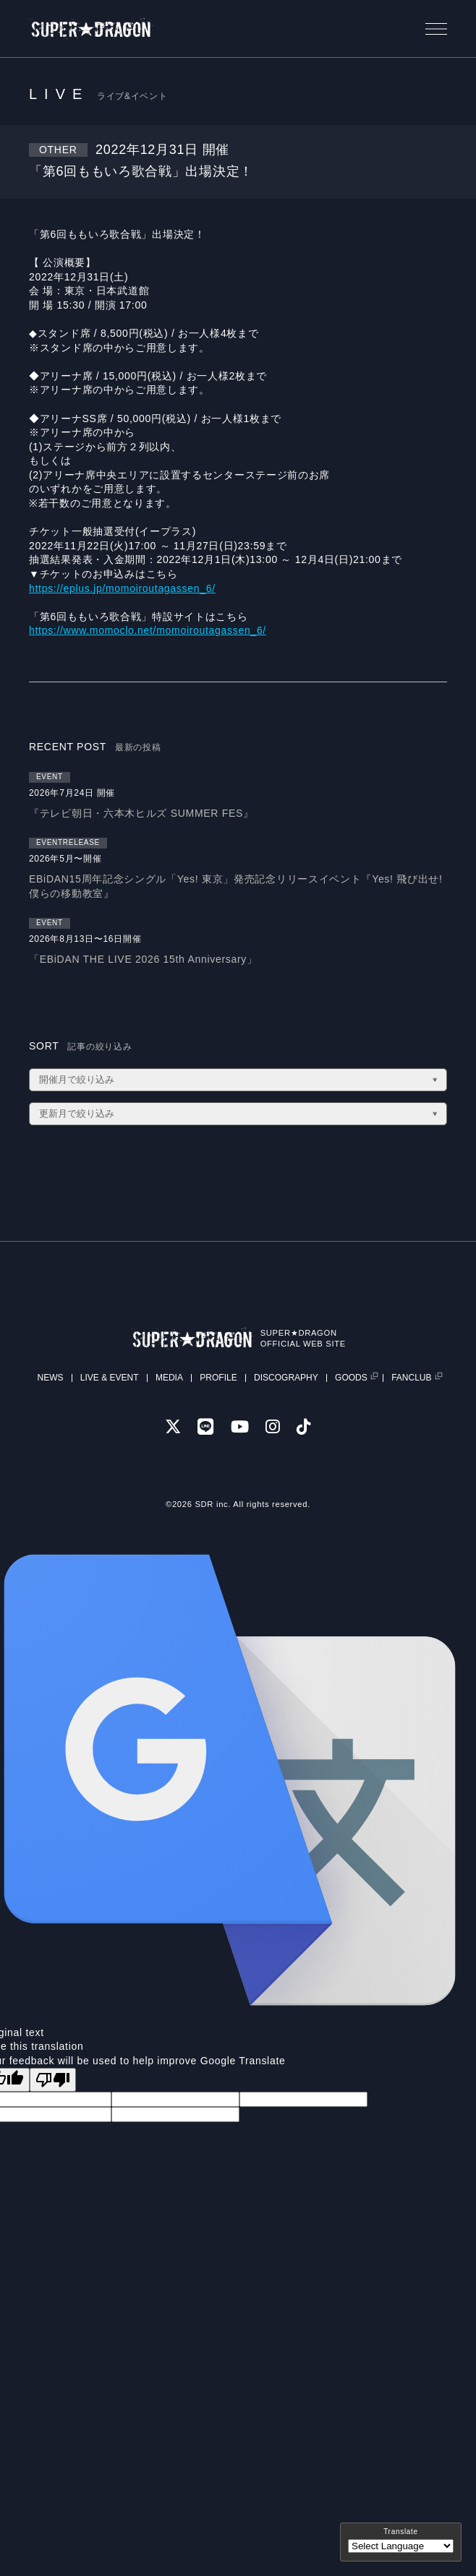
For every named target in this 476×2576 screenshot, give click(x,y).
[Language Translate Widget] (401, 2546)
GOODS (351, 1378)
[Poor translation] (53, 2080)
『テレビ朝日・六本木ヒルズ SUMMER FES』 (141, 813)
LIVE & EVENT (109, 1378)
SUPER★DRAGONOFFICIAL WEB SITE (303, 1338)
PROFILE (218, 1378)
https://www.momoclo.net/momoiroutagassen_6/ (147, 630)
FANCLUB (411, 1378)
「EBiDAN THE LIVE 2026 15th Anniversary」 (143, 959)
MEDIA (169, 1378)
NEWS (50, 1378)
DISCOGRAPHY (286, 1378)
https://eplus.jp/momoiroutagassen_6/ (122, 588)
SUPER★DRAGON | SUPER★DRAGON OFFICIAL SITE (92, 29)
